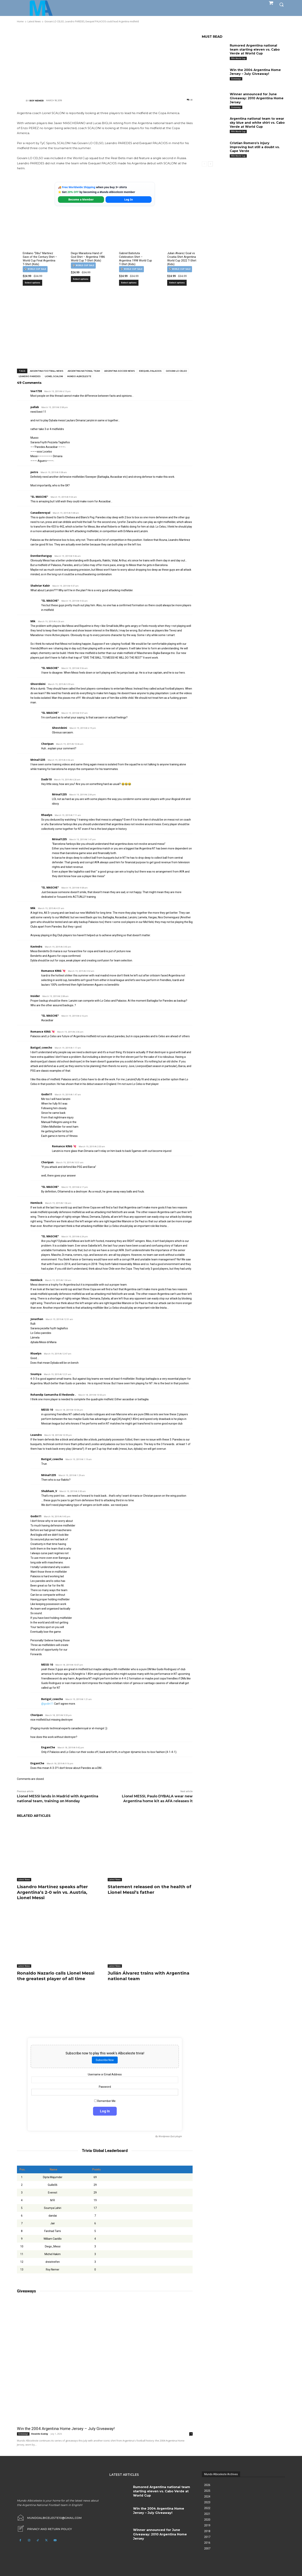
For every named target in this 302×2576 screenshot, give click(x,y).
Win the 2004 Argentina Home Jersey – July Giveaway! (66, 2428)
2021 (207, 2513)
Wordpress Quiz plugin (170, 2136)
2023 (207, 2502)
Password (105, 2086)
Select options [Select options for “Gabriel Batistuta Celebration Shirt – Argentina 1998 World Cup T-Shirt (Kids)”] (129, 282)
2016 (207, 2542)
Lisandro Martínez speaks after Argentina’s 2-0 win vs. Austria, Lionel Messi (52, 1892)
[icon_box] (44, 2529)
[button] (281, 4)
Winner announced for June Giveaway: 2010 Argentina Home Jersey (257, 98)
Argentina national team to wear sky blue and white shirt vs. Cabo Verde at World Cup (257, 123)
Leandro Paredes (30, 376)
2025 (207, 2490)
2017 (207, 2536)
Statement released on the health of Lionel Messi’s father (149, 1889)
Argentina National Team (84, 371)
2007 (207, 2548)
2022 (207, 2508)
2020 (207, 2519)
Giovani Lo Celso (176, 371)
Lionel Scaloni (54, 376)
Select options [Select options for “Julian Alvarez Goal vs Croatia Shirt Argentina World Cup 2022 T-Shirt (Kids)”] (177, 282)
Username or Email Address (105, 2074)
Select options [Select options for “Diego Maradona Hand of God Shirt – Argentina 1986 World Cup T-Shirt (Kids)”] (80, 279)
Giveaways (23, 2433)
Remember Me (105, 2101)
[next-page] (210, 163)
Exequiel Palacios (150, 371)
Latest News (24, 1879)
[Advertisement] (105, 61)
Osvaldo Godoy (39, 2433)
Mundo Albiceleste (79, 376)
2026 (207, 2485)
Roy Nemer (36, 100)
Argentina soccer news (119, 371)
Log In (128, 199)
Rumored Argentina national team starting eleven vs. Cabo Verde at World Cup (255, 49)
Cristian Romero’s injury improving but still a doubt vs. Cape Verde (255, 147)
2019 (207, 2525)
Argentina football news (46, 371)
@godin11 (47, 1703)
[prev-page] (204, 163)
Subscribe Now (105, 2060)
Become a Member (81, 199)
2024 (207, 2496)
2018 (207, 2531)
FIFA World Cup (238, 58)
